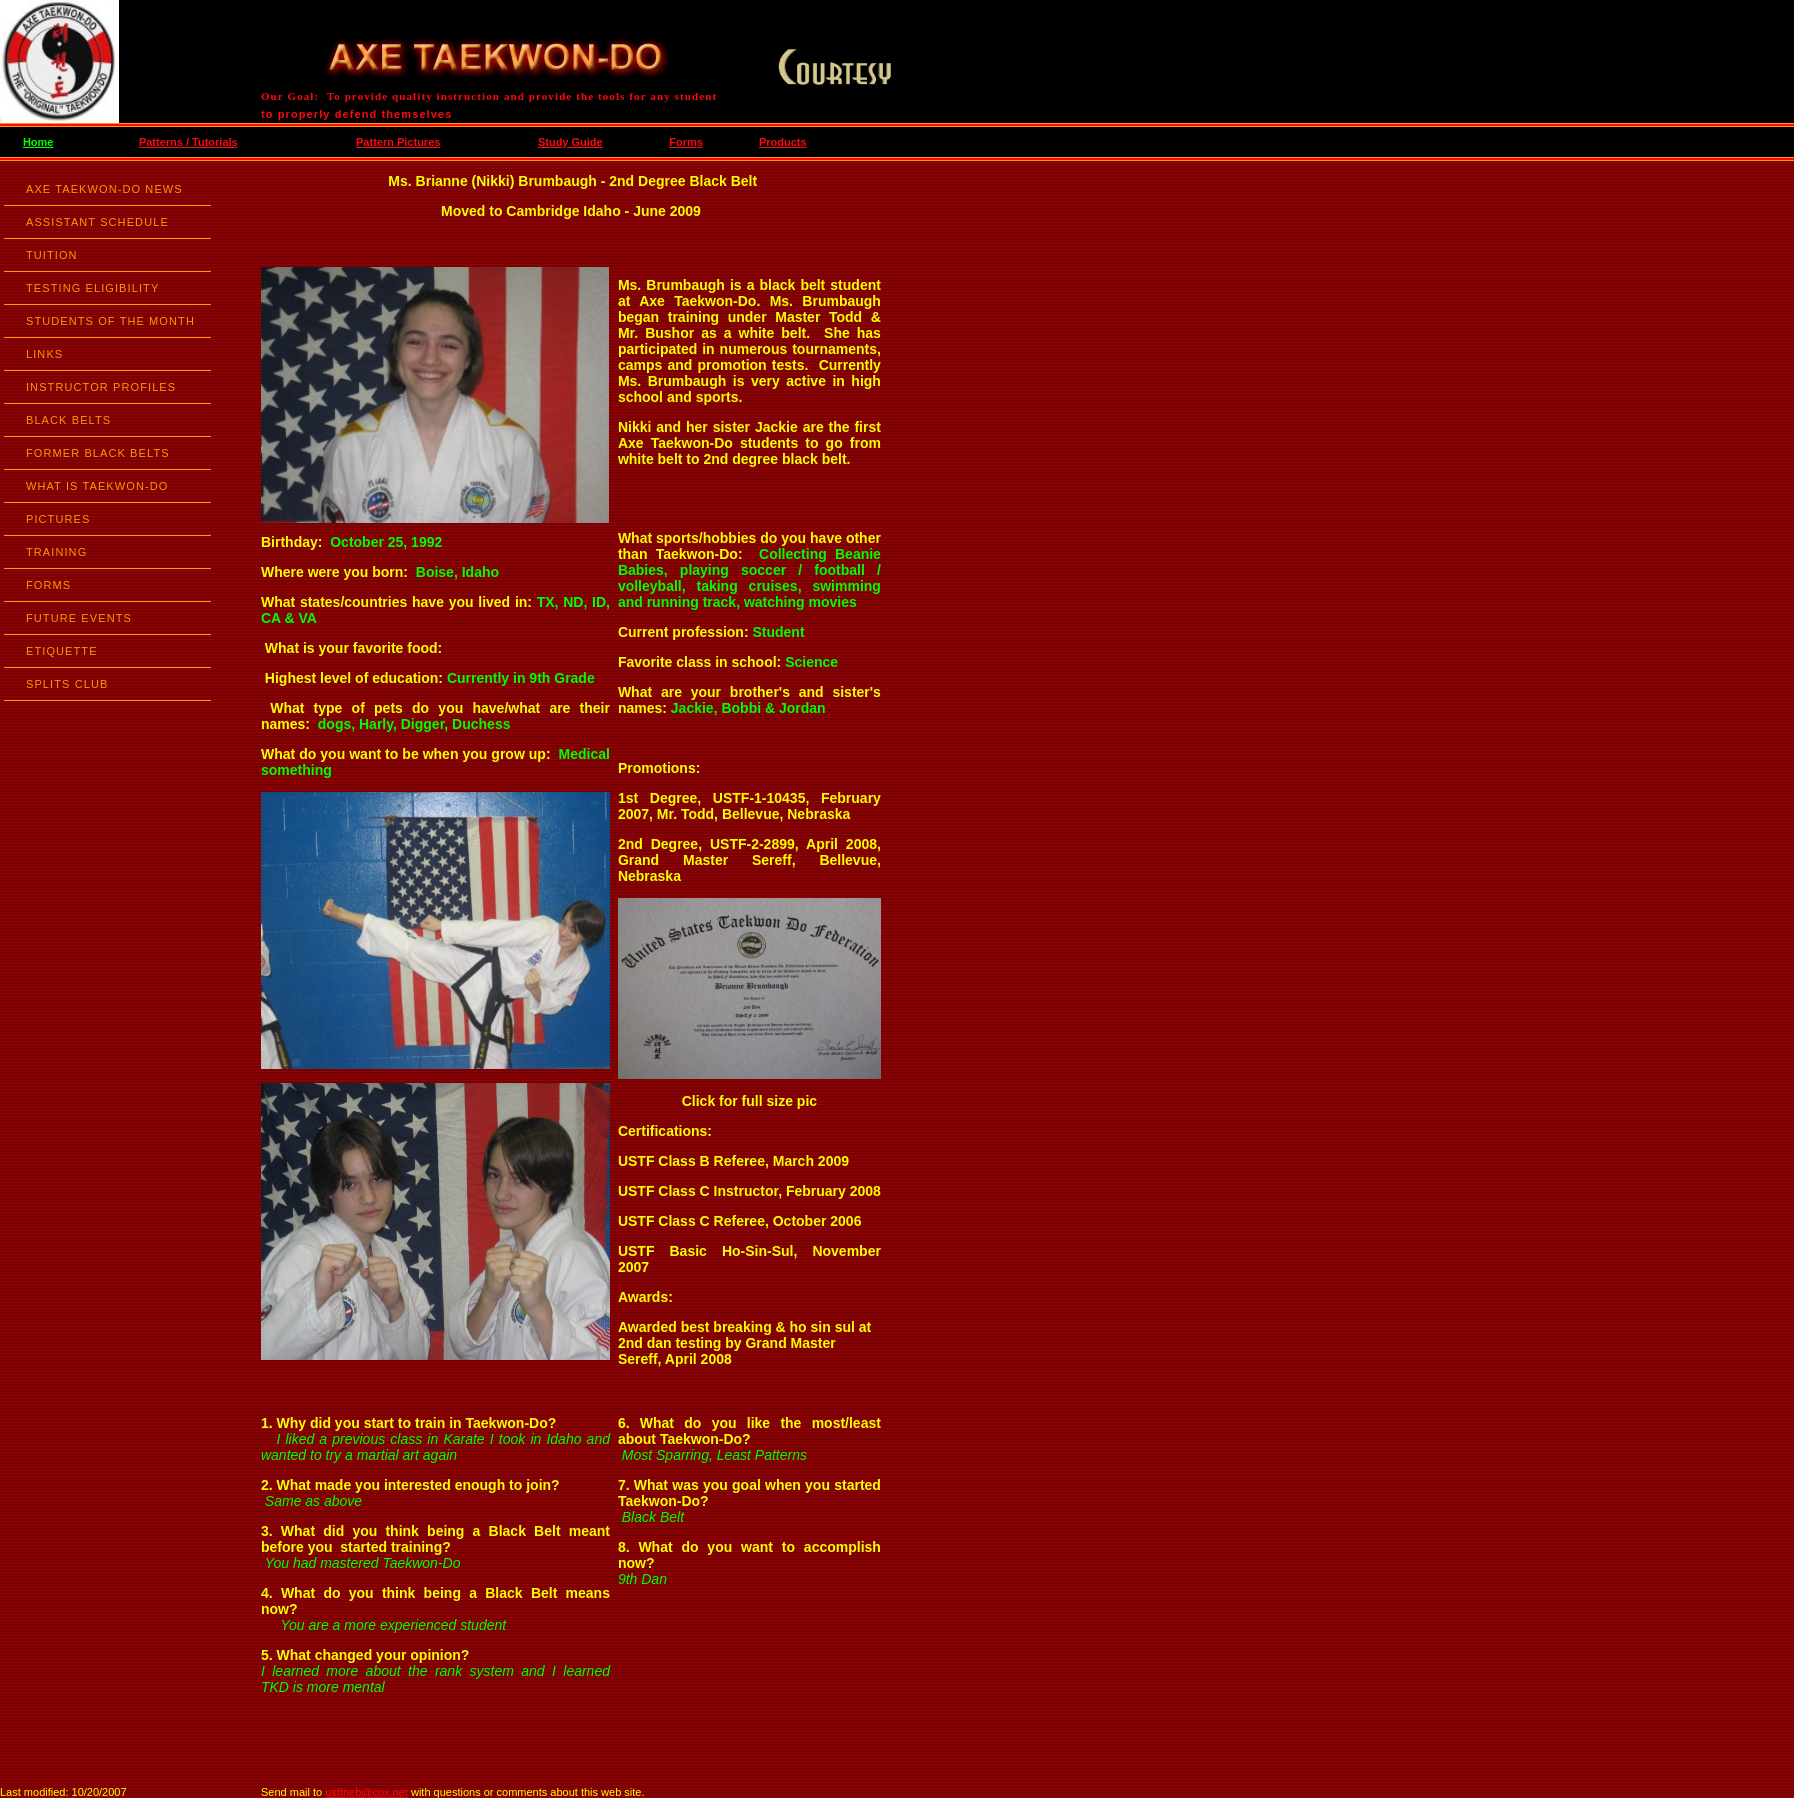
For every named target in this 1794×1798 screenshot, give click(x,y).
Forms (686, 142)
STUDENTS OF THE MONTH (110, 321)
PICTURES (58, 519)
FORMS (48, 585)
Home (38, 142)
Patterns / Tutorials (188, 142)
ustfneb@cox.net (366, 1792)
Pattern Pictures (398, 142)
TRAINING (56, 552)
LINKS (44, 354)
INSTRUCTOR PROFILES (101, 387)
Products (783, 142)
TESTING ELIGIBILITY (92, 288)
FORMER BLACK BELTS (98, 453)
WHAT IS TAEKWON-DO (97, 486)
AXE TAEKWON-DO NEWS (104, 189)
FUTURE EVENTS (79, 618)
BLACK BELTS (68, 420)
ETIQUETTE (62, 651)
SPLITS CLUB (67, 684)
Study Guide (570, 142)
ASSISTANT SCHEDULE (97, 222)
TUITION (52, 255)
